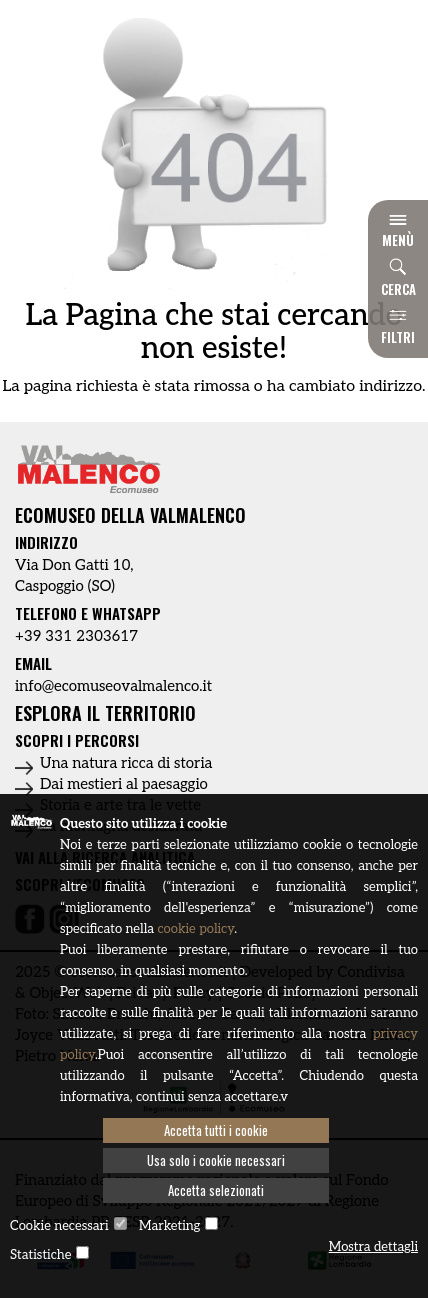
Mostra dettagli (373, 1247)
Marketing (169, 1226)
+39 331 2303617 (76, 636)
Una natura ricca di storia (126, 763)
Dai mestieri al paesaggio (124, 784)
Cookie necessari (59, 1226)
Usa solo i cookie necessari (216, 1160)
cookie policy (195, 929)
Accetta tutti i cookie (216, 1130)
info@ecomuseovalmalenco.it (113, 686)
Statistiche (40, 1255)
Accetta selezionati (216, 1190)
